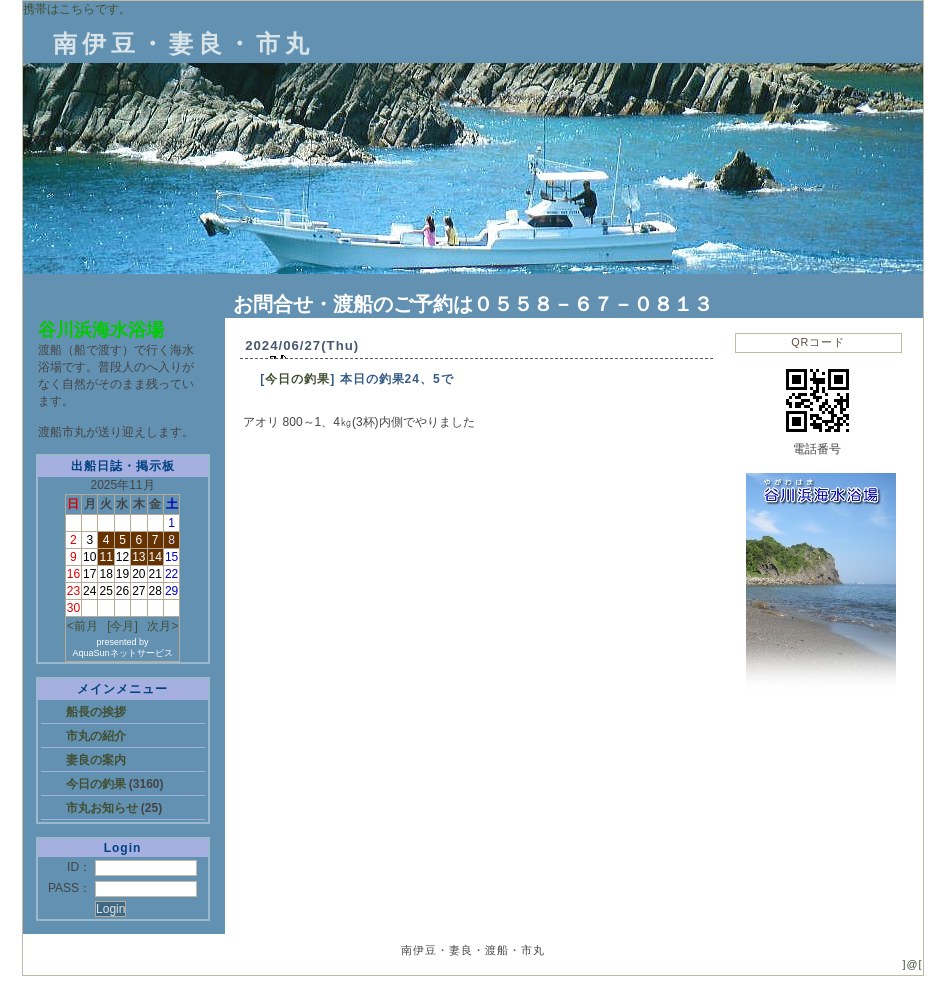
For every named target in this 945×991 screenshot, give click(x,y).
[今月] (122, 626)
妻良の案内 (96, 760)
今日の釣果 (97, 784)
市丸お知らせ (103, 808)
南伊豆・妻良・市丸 (183, 43)
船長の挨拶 (96, 712)
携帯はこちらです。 (77, 9)
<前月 (82, 626)
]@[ (913, 964)
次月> (162, 626)
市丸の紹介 (96, 736)
